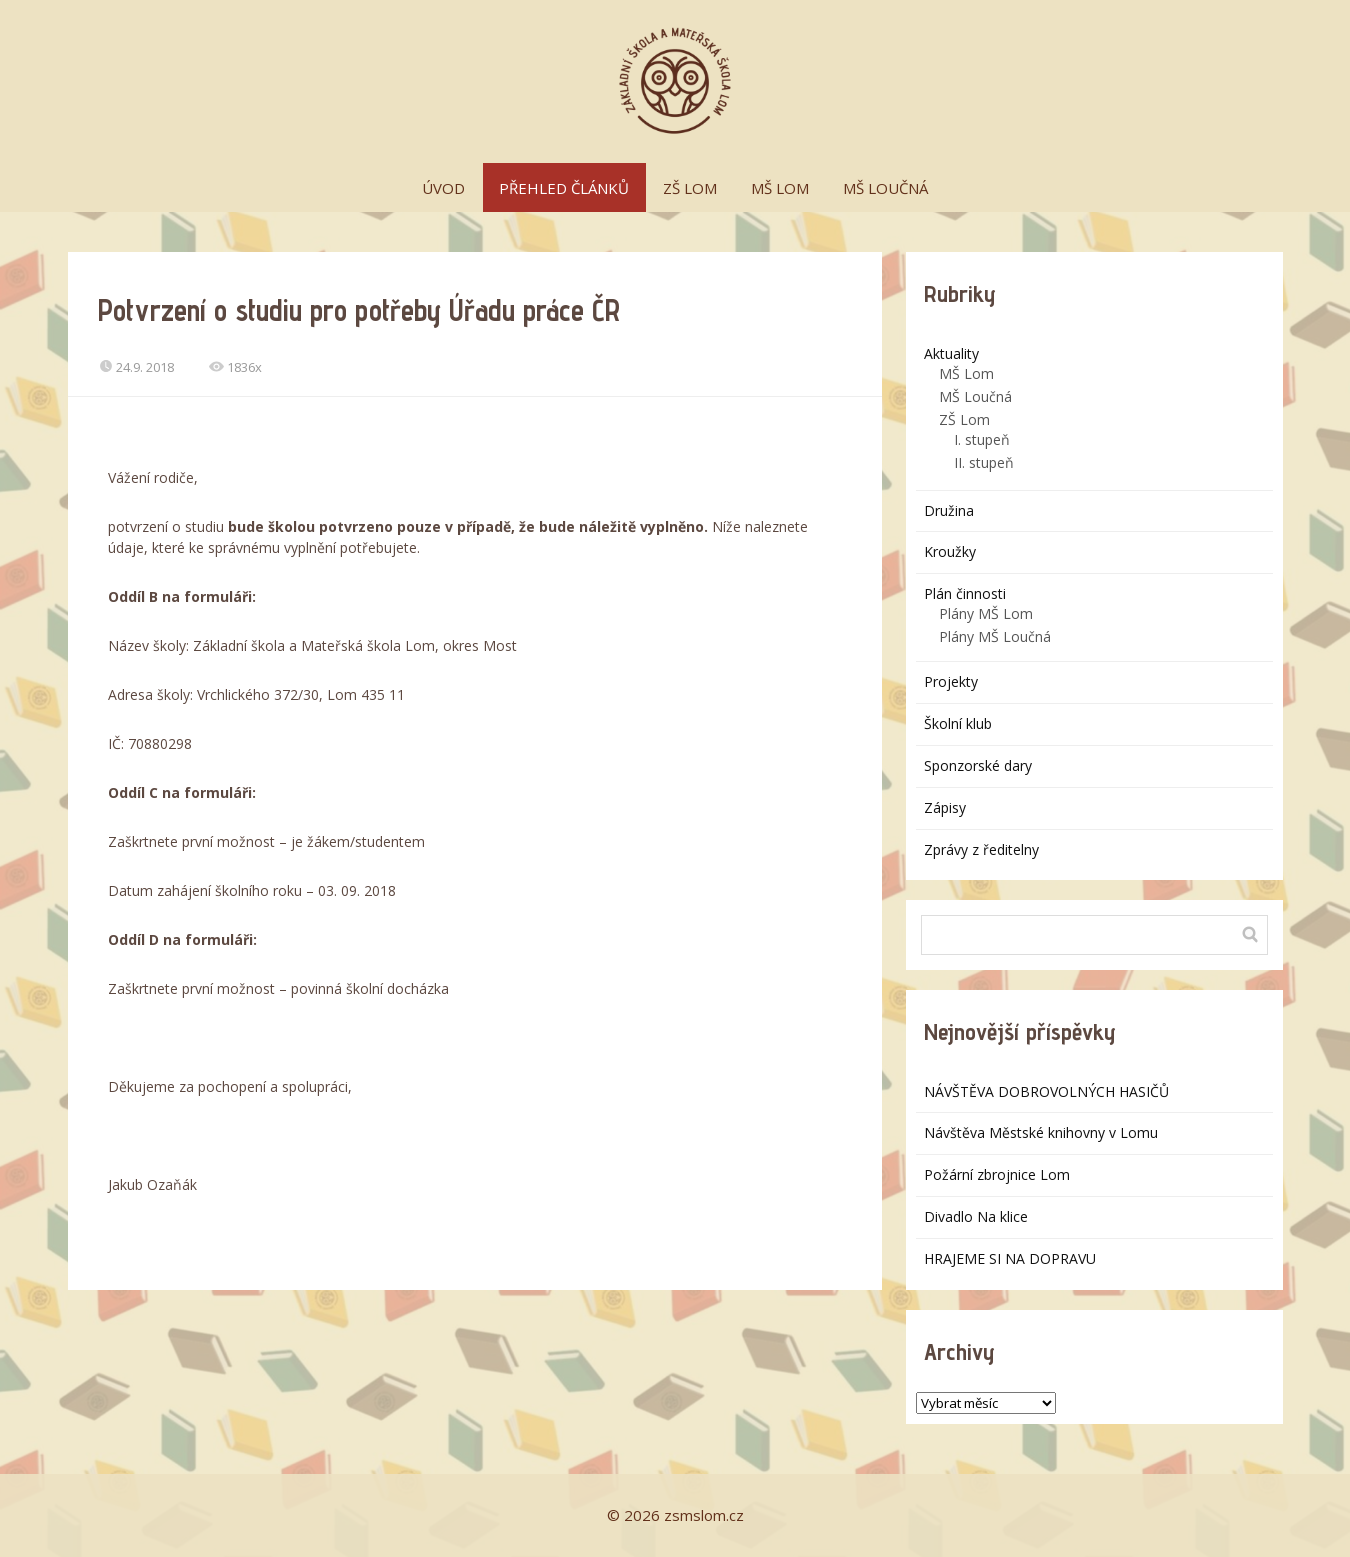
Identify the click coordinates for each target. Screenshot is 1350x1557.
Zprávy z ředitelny (981, 849)
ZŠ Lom (964, 419)
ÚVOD (443, 188)
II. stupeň (984, 462)
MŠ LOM (780, 188)
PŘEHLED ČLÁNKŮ (564, 188)
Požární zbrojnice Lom (997, 1174)
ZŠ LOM (690, 188)
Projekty (951, 681)
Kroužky (950, 551)
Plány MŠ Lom (986, 613)
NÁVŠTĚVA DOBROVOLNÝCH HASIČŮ (1046, 1091)
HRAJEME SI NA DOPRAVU (1010, 1258)
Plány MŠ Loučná (995, 636)
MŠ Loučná (975, 396)
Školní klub (958, 723)
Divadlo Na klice (976, 1216)
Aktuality (951, 353)
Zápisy (945, 807)
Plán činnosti (965, 593)
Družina (949, 510)
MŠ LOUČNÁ (885, 188)
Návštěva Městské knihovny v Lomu (1041, 1132)
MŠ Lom (966, 373)
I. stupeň (982, 439)
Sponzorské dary (978, 765)
